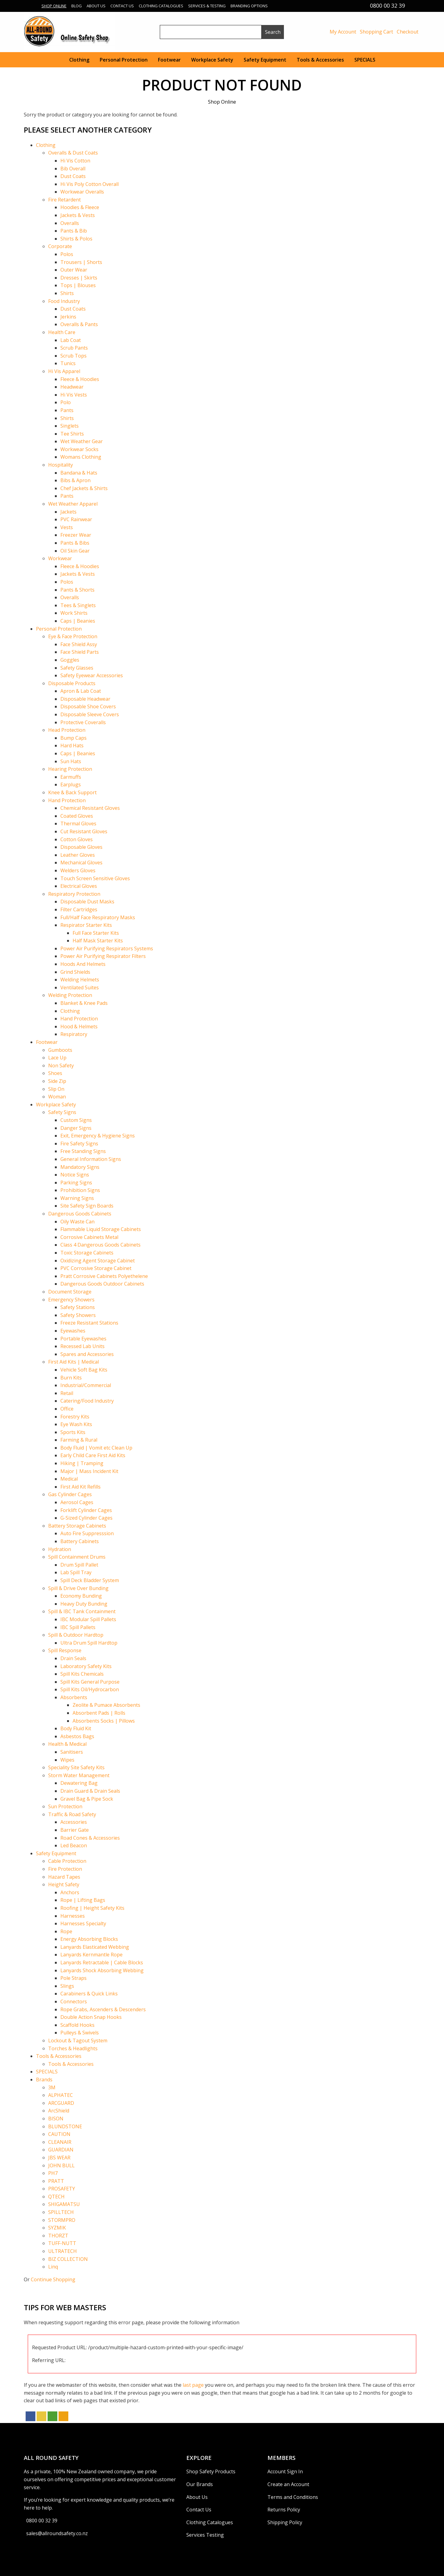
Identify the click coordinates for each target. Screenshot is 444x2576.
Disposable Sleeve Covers (89, 714)
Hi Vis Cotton (75, 160)
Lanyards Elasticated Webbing (94, 1947)
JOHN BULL (61, 2165)
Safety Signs (62, 1112)
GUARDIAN (60, 2149)
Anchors (69, 1892)
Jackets (68, 511)
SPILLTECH (61, 2212)
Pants (66, 410)
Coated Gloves (76, 816)
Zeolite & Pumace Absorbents (106, 1705)
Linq (53, 2266)
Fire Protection (65, 1869)
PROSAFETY (61, 2188)
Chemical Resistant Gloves (90, 808)
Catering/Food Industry (87, 1400)
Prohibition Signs (80, 1190)
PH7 (53, 2173)
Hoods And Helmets (83, 964)
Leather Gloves (77, 855)
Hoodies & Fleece (79, 207)
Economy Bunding (81, 1595)
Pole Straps (73, 1978)
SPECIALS (364, 59)
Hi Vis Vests (73, 394)
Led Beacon (73, 1845)
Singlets (69, 425)
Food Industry (64, 301)
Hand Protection (67, 800)
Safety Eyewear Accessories (91, 675)
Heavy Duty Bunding (83, 1603)
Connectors (73, 2001)
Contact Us (122, 6)
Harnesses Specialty (83, 1923)
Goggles (69, 659)
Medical (69, 1478)
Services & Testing (207, 6)
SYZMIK (57, 2227)
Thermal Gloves (78, 823)
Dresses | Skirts (78, 277)
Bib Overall (72, 168)
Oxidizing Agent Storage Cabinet (97, 1260)
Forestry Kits (74, 1416)
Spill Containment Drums (77, 1556)
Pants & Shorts (77, 589)
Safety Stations (77, 1307)
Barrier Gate (74, 1830)
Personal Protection (124, 59)
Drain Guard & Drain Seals (90, 1791)
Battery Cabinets (79, 1541)
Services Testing (205, 2535)
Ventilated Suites (79, 987)
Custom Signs (76, 1120)
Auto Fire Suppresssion (87, 1533)
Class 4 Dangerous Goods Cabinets (100, 1244)
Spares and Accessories (87, 1354)
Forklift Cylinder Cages (86, 1510)
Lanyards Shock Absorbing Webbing (102, 1970)
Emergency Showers (71, 1299)
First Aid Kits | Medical (73, 1361)
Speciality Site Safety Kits (76, 1767)
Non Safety (61, 1065)
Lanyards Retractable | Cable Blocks (101, 1962)
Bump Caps (73, 738)
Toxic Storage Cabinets (86, 1252)
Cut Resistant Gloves (83, 831)
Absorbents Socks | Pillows (104, 1720)
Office (66, 1408)
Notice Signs (74, 1174)
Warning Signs (77, 1198)
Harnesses (72, 1915)
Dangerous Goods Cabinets (79, 1213)
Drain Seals (73, 1658)
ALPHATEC (60, 2095)
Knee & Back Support (72, 792)
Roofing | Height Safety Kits (92, 1908)
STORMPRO (61, 2220)
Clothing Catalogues (161, 6)
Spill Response (64, 1650)
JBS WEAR (59, 2157)
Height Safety (63, 1884)
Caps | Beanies (77, 620)
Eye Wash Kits (76, 1424)
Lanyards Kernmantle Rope (91, 1954)
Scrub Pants (74, 347)
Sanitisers (71, 1752)
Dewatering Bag (79, 1783)
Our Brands (199, 2484)
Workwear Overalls (82, 191)
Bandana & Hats (78, 472)
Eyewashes (72, 1330)
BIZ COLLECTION (68, 2259)
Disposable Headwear (85, 699)
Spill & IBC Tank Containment (82, 1611)
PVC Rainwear (76, 519)
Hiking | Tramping (81, 1463)
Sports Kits (72, 1432)
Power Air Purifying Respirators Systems (106, 948)
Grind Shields (75, 972)
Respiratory (73, 1034)
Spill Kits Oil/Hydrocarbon (89, 1689)
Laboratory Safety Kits (86, 1666)
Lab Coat (70, 340)
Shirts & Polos (76, 238)
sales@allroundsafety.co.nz (57, 2533)
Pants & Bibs (74, 542)
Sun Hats (70, 761)
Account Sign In (285, 2471)
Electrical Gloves (78, 886)
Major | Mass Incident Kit (89, 1471)
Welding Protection (70, 995)
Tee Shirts (72, 433)
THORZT (58, 2235)
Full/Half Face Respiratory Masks (97, 917)
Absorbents (73, 1697)
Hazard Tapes (64, 1876)
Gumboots (60, 1050)
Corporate (60, 246)
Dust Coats (73, 176)
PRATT (56, 2181)
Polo (65, 402)
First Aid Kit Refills (80, 1486)
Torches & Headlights (73, 2048)
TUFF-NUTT (62, 2243)
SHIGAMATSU (64, 2204)
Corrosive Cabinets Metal (89, 1237)
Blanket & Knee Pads (84, 1003)
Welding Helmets (79, 979)
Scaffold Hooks (77, 2025)
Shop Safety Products (210, 2471)
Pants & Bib (73, 230)
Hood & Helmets (79, 1026)
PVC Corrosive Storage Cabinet (95, 1268)
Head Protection (66, 730)
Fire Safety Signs (79, 1143)
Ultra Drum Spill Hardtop (88, 1642)
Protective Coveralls (83, 722)
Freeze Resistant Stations (89, 1322)
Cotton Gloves (76, 839)
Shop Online (53, 6)
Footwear (169, 59)
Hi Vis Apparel (64, 371)
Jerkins (68, 316)
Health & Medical (67, 1744)
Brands (44, 2079)
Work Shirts (74, 613)
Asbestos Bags (77, 1736)
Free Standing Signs (83, 1151)
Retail (66, 1393)
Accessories (73, 1822)
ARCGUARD (61, 2103)
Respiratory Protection (74, 894)
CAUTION (59, 2134)
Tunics (68, 363)
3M (52, 2087)
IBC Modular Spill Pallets (88, 1619)
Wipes (67, 1759)
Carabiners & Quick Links (89, 1993)
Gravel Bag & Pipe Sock (86, 1798)
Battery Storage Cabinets (77, 1525)
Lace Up (57, 1057)
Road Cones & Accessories (90, 1837)
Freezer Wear (75, 535)
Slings (67, 1986)
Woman (57, 1096)
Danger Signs (75, 1128)
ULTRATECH (62, 2251)
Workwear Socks (79, 449)
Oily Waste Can (77, 1221)
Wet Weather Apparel (73, 503)
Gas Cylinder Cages (70, 1494)
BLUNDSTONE (65, 2126)
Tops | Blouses (78, 285)
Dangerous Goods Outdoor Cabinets (102, 1283)
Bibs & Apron (75, 480)
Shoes (55, 1073)
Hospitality (60, 464)
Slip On (56, 1089)
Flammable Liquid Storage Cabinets (100, 1229)
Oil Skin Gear (75, 550)
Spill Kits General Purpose (90, 1681)
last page (193, 2385)
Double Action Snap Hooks (91, 2017)
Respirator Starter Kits (86, 925)
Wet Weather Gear (81, 441)
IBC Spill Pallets (77, 1627)
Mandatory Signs (79, 1167)
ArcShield (58, 2110)
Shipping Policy (284, 2522)
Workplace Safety (212, 59)
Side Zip (57, 1081)
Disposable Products (71, 683)
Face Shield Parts (79, 652)
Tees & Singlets (78, 605)
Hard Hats (72, 745)
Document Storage (69, 1291)
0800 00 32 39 (41, 2520)
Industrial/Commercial (85, 1385)
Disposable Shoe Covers (88, 706)
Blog (76, 6)
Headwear (72, 386)
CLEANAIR (59, 2142)
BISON (55, 2118)
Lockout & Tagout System (77, 2040)
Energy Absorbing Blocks (89, 1939)
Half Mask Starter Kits (98, 940)
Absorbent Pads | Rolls (99, 1713)
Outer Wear (73, 269)
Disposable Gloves (81, 847)
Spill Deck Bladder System (89, 1580)
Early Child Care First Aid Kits (92, 1455)
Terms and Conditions (292, 2497)
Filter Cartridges (78, 909)
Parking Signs (76, 1182)
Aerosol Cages (76, 1502)
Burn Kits (71, 1377)
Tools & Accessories (320, 59)
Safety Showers (78, 1315)
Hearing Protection (70, 769)
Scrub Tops (73, 355)
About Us (96, 6)
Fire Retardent (64, 199)
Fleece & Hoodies (79, 379)
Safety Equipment (265, 59)
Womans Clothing (80, 457)
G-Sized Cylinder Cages (86, 1517)
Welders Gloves (77, 870)
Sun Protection (65, 1806)
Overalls (69, 223)
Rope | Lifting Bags (82, 1900)
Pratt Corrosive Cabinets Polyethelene (104, 1276)
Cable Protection (67, 1861)
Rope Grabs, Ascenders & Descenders (103, 2009)
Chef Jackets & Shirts (84, 488)
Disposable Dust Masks (87, 901)
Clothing (79, 59)
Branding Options (249, 6)
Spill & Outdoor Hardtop (75, 1634)
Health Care (61, 332)
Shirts (67, 293)
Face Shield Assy (78, 644)
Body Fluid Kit (75, 1728)
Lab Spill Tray (75, 1572)
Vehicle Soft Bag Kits (83, 1369)
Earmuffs (70, 777)
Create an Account (288, 2484)
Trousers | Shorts (81, 262)
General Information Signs (90, 1159)
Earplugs (70, 784)
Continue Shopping (53, 2279)
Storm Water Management (78, 1775)
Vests (66, 527)
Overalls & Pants (79, 324)
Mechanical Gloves (81, 862)
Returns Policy (283, 2509)
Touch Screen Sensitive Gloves (95, 878)
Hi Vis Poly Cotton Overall (89, 184)
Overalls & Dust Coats (73, 152)
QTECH (56, 2196)
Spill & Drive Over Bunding (78, 1588)
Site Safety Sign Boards (86, 1205)
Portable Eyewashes (83, 1338)
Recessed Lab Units (82, 1346)
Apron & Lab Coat (80, 691)
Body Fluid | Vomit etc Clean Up (96, 1447)
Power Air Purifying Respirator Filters (103, 956)
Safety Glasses (76, 667)
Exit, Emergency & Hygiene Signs (97, 1135)
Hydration (59, 1549)
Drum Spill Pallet (79, 1564)
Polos (66, 254)
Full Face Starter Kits (96, 933)
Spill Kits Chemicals (82, 1673)
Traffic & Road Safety (72, 1814)
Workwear (60, 558)
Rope (66, 1931)
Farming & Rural (78, 1439)
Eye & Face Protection (72, 636)
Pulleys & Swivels (79, 2032)
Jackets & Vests (77, 215)
